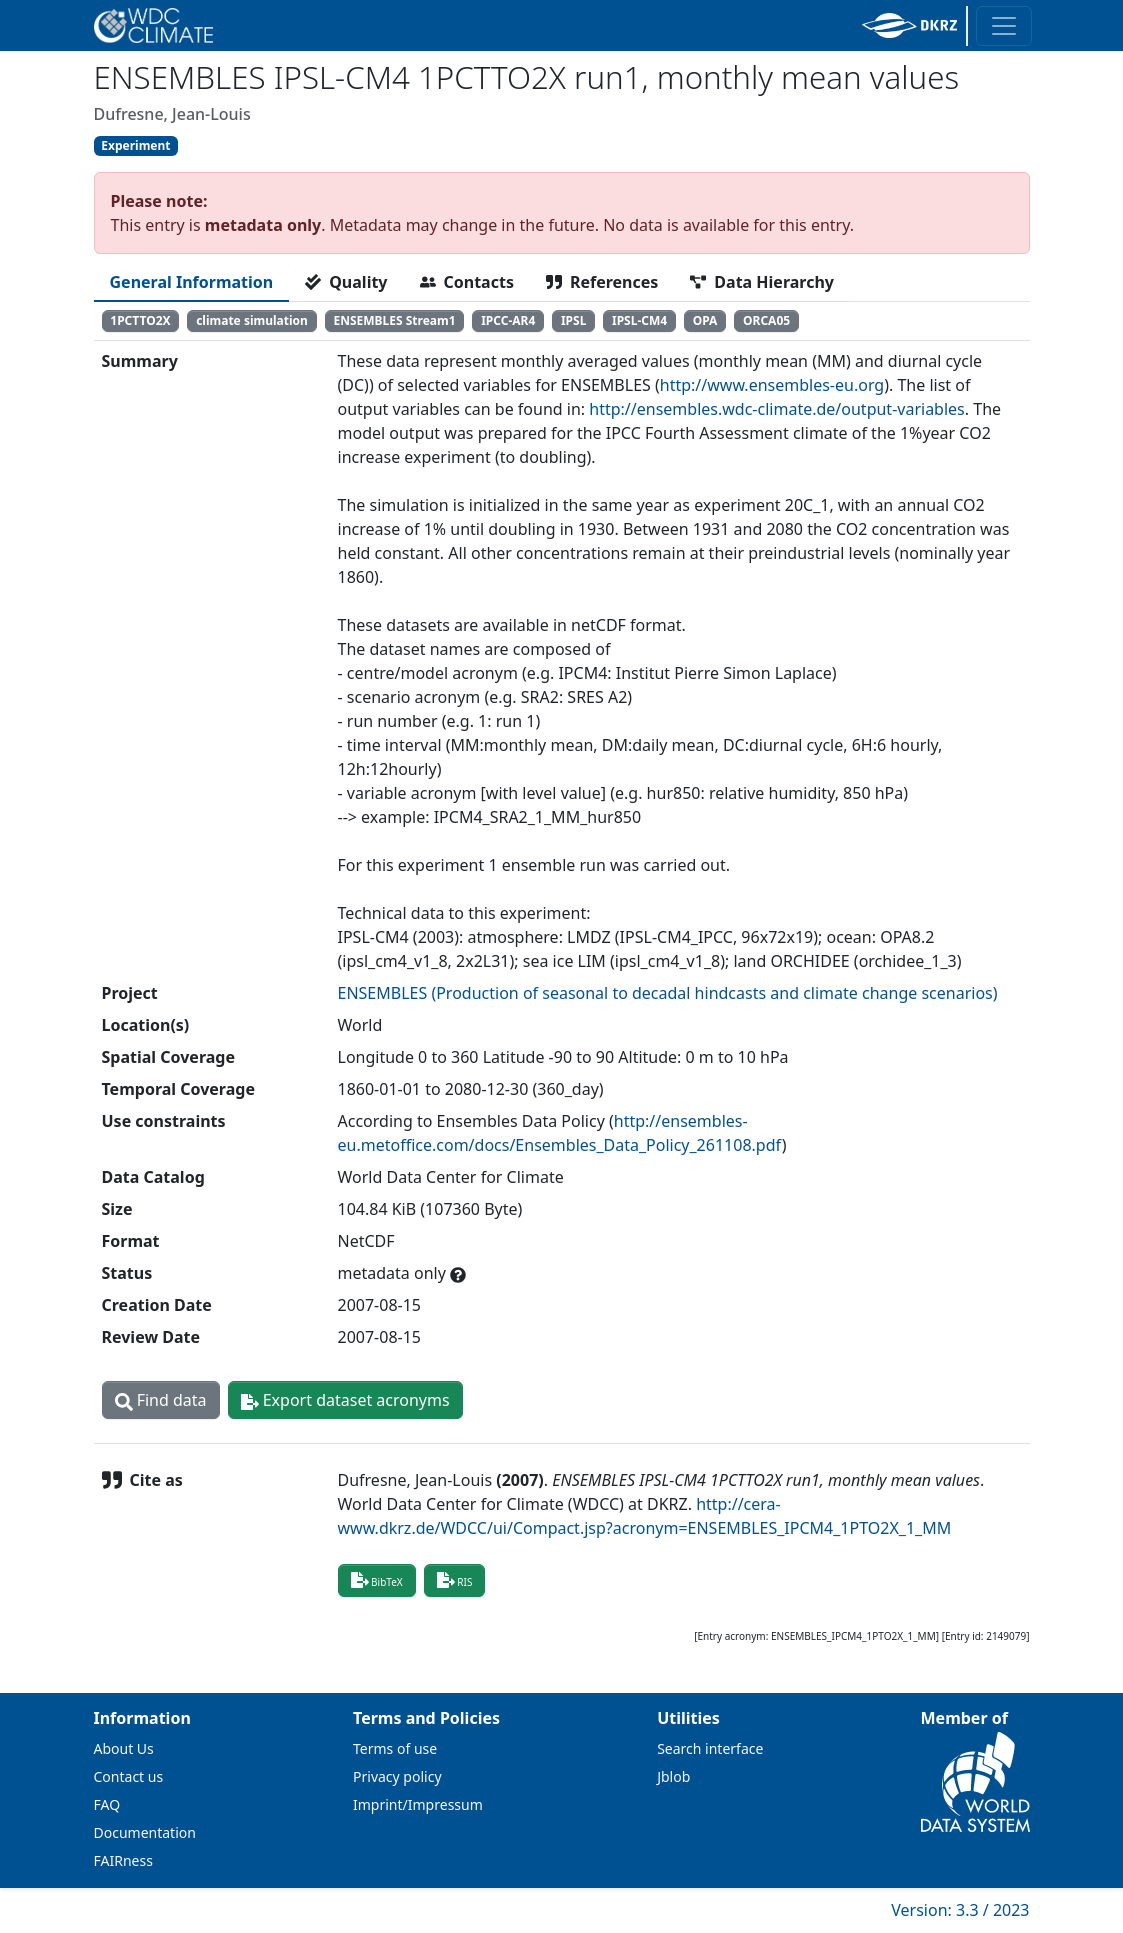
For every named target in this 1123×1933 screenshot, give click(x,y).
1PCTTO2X (140, 320)
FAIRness (123, 1860)
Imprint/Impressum (418, 1804)
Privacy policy (397, 1776)
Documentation (145, 1832)
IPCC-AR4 (508, 320)
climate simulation (252, 320)
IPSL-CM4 (639, 320)
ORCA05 (766, 320)
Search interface (710, 1748)
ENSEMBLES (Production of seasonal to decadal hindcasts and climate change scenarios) (668, 993)
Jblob (673, 1776)
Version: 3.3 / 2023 (960, 1910)
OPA (705, 320)
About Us (124, 1748)
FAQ (107, 1804)
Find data (161, 1400)
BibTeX (377, 1580)
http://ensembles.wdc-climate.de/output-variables (776, 409)
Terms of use (395, 1748)
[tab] (192, 282)
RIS (455, 1580)
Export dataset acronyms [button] (345, 1400)
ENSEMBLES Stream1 (394, 320)
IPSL (573, 320)
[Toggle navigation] (1004, 26)
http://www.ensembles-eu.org (772, 385)
